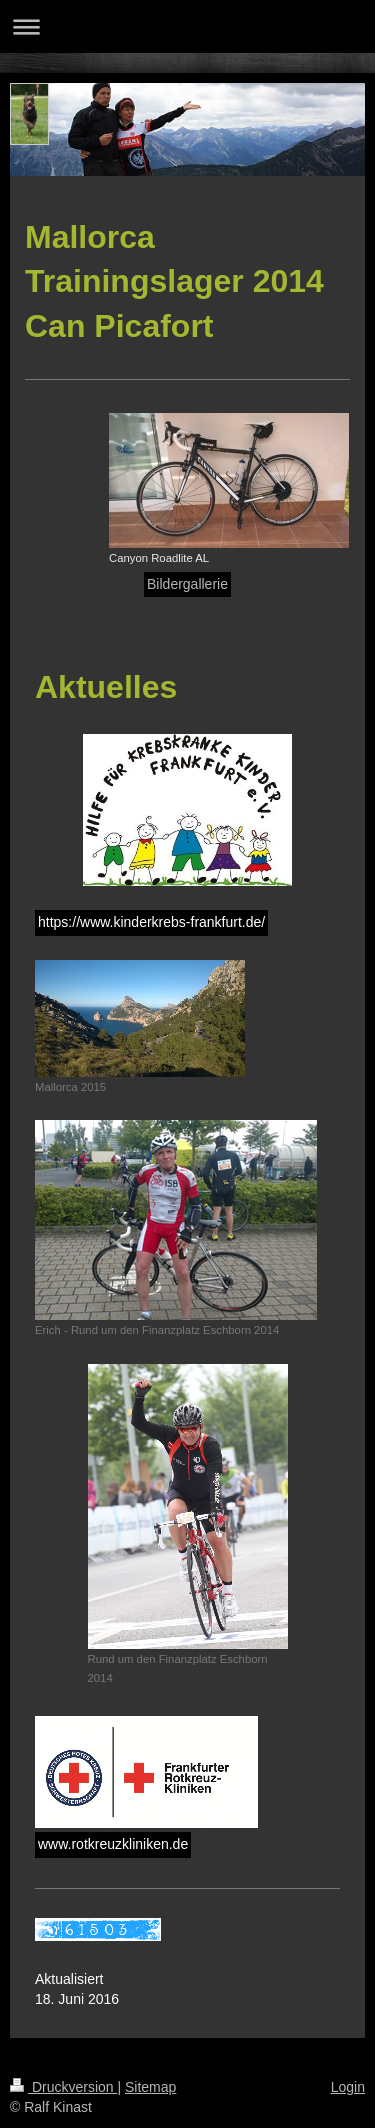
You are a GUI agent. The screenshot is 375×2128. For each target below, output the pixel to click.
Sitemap (150, 2087)
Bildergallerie (187, 584)
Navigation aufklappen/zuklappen (187, 26)
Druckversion (63, 2087)
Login (348, 2087)
